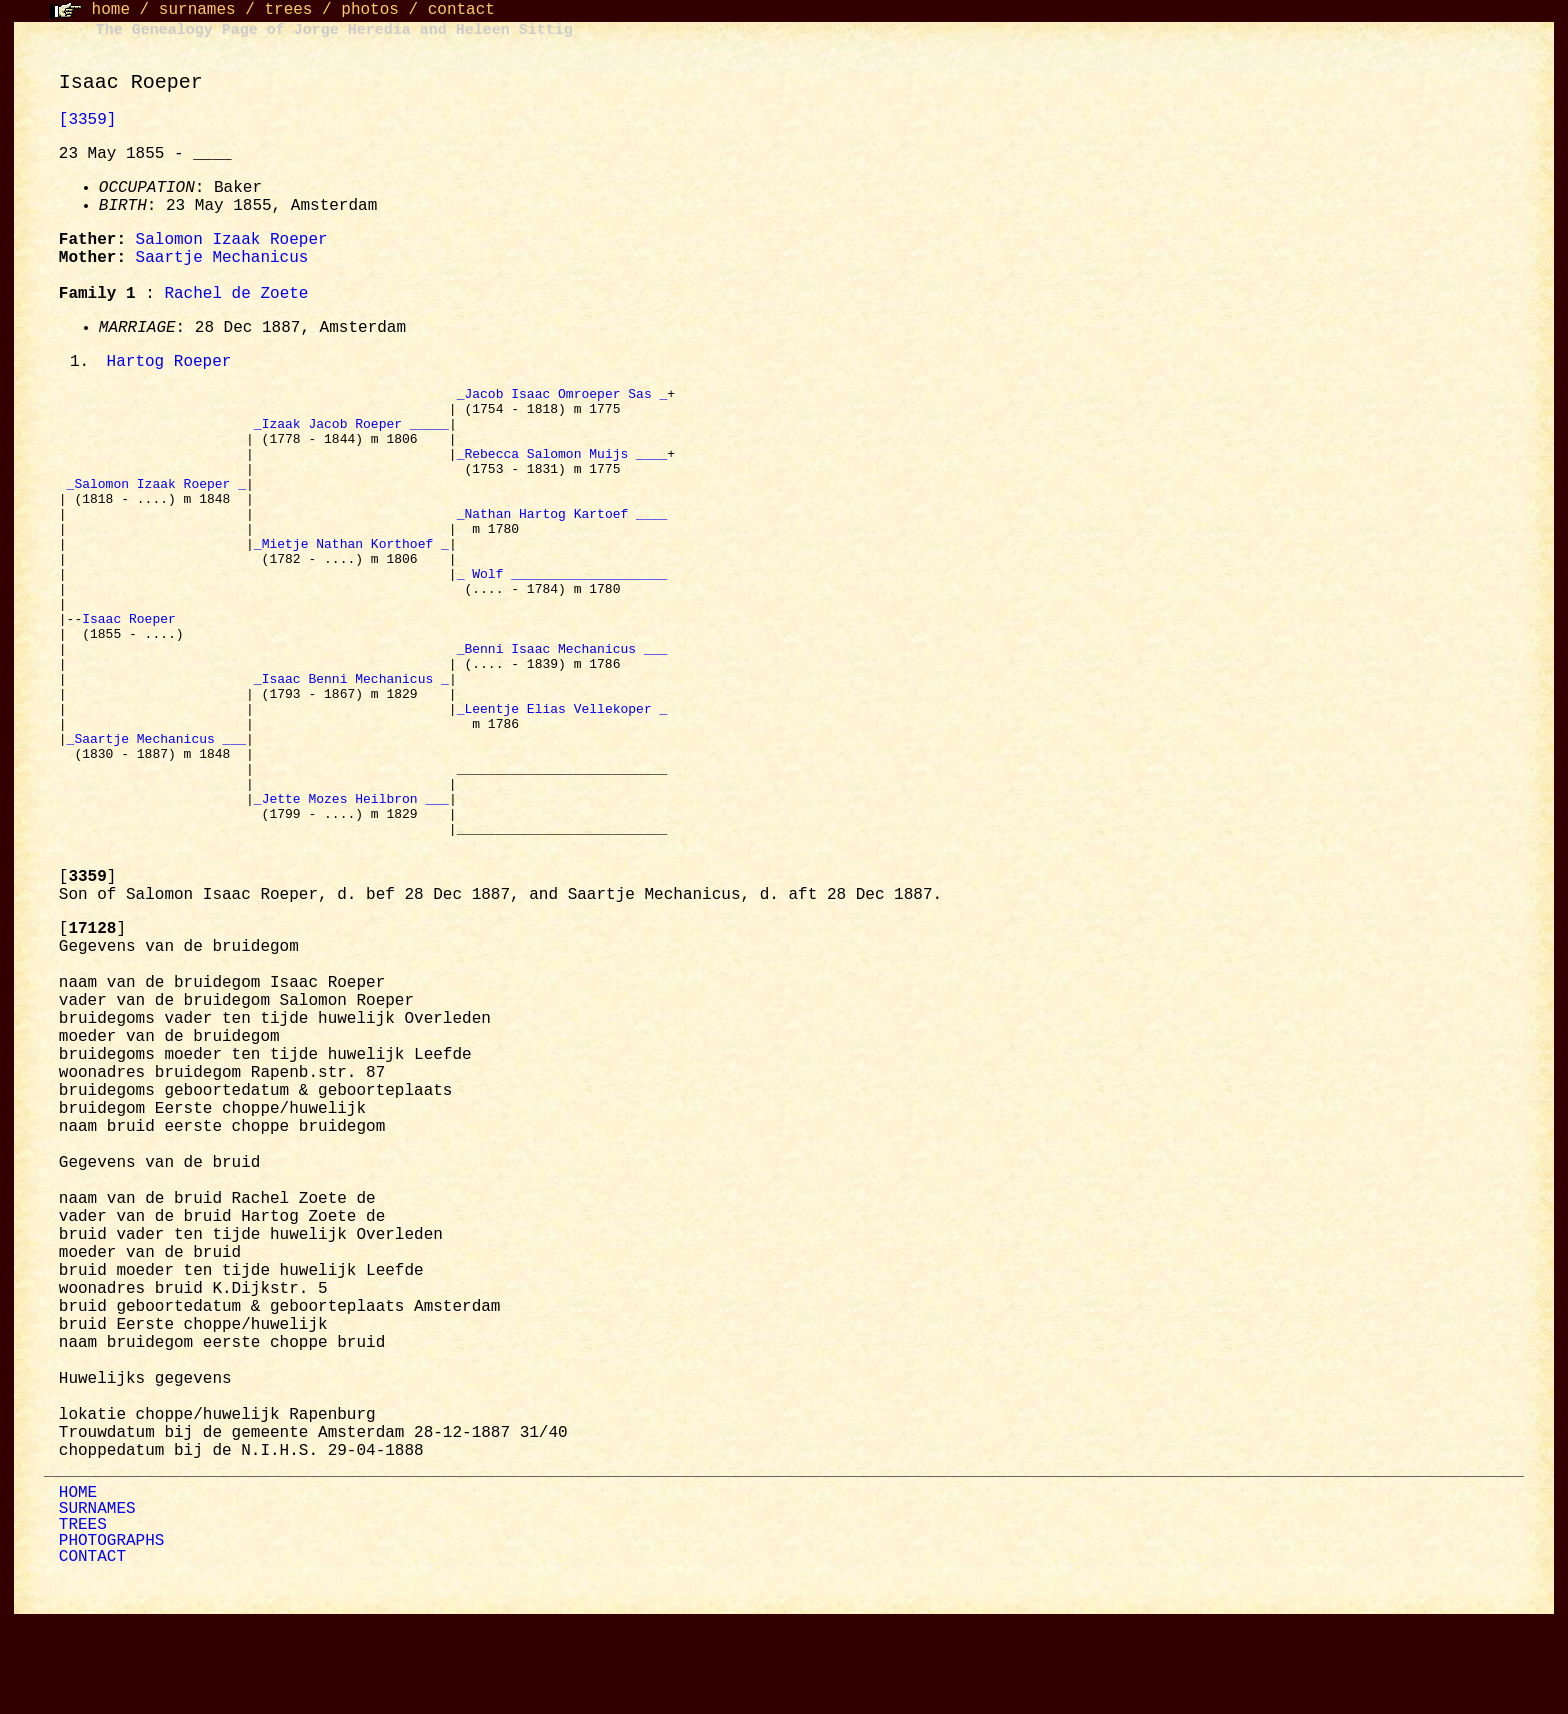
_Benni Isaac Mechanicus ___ (562, 703)
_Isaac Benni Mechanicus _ (351, 739)
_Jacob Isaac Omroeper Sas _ (562, 397)
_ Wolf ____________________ (562, 613)
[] (88, 971)
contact (461, 10)
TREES (83, 1619)
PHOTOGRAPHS (112, 1635)
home (111, 10)
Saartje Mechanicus (222, 258)
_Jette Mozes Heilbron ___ (351, 883)
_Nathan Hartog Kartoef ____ (562, 541)
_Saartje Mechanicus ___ (156, 811)
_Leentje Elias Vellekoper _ (562, 775)
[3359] (88, 120)
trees (288, 10)
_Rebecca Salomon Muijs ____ (562, 469)
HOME (78, 1587)
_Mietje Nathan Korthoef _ (351, 577)
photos (370, 10)
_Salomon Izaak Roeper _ (156, 505)
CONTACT (92, 1651)
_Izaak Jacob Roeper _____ (351, 433)
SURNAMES (97, 1603)
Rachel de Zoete (236, 294)
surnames (197, 10)
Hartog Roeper (169, 363)
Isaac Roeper (132, 667)
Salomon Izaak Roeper (232, 240)
